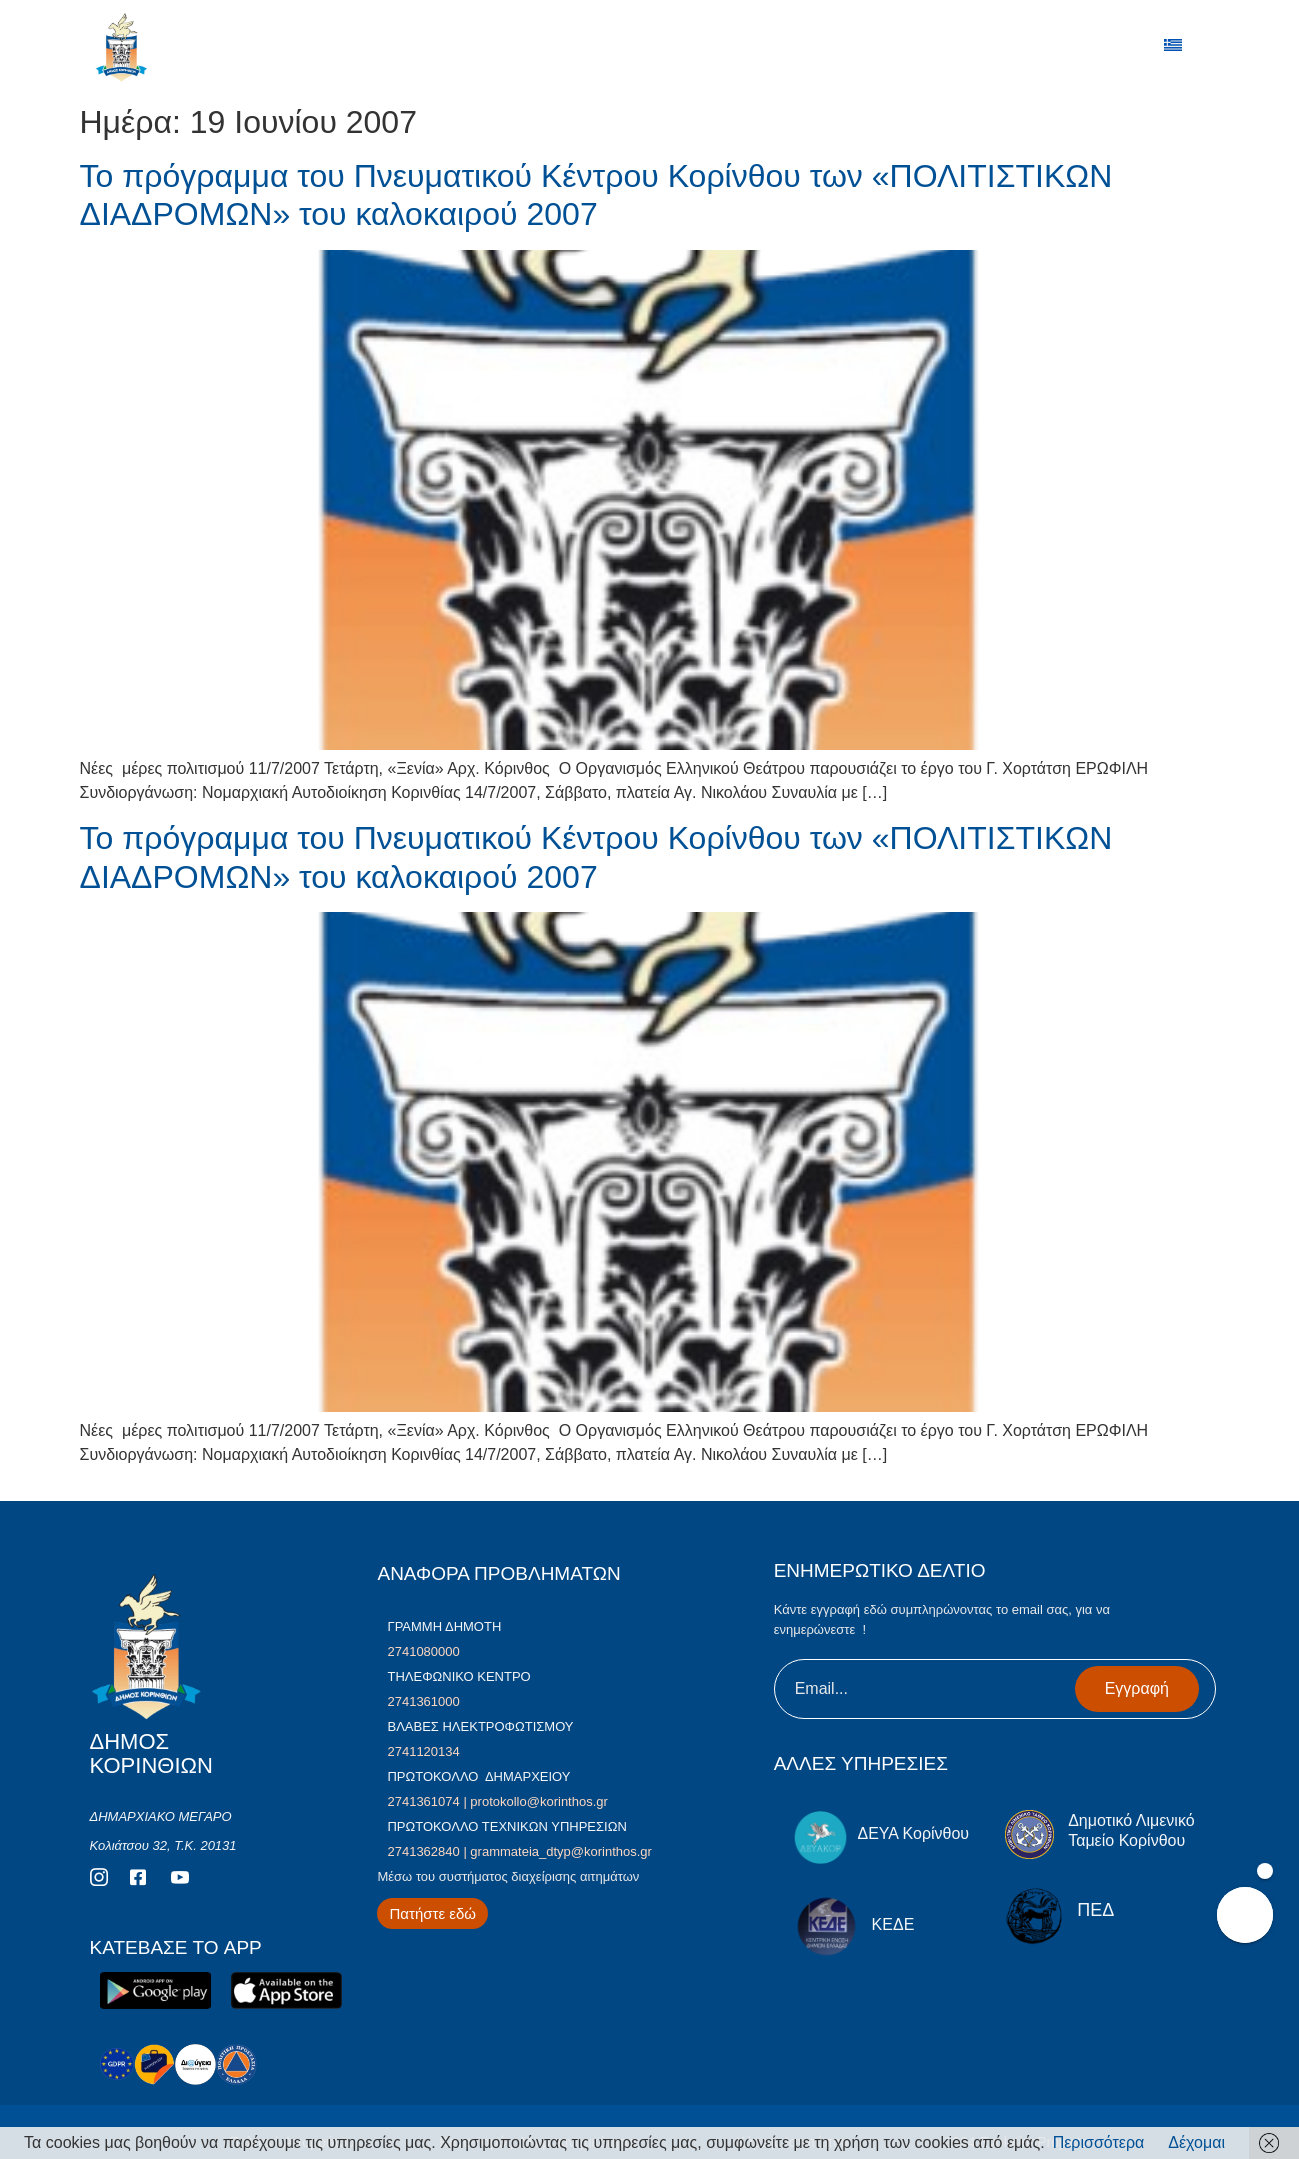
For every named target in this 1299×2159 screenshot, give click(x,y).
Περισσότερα (1099, 2142)
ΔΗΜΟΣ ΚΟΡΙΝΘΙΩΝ (211, 52)
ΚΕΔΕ (893, 1924)
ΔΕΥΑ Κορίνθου (913, 1833)
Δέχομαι (1196, 2142)
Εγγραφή (1137, 1688)
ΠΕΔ (1095, 1910)
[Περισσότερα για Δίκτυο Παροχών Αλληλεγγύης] (432, 1913)
